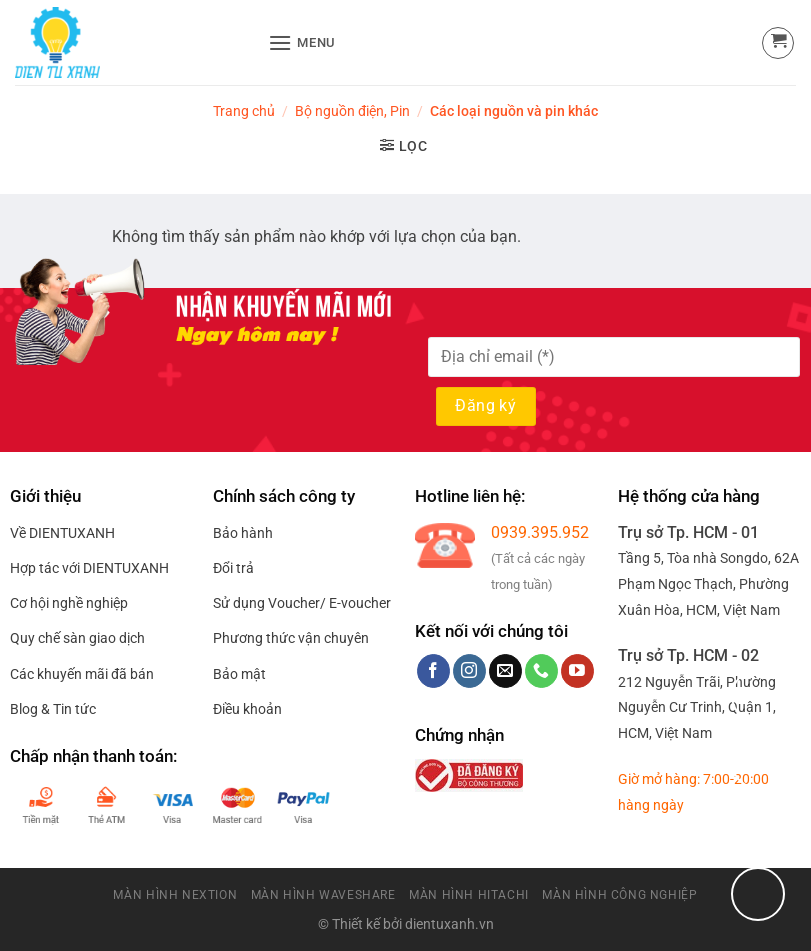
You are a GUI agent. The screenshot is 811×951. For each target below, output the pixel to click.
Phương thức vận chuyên (291, 638)
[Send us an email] (505, 671)
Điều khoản (247, 709)
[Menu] (302, 42)
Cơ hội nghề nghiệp (69, 603)
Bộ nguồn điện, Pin (352, 111)
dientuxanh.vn (449, 924)
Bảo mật (239, 674)
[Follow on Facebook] (433, 671)
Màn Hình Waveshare (323, 895)
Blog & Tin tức (53, 709)
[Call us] (541, 671)
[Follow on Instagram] (469, 671)
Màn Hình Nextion (175, 895)
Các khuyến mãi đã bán (82, 674)
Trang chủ (244, 111)
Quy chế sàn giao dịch (77, 638)
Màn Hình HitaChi (469, 895)
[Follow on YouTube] (577, 671)
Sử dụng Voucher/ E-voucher (302, 603)
